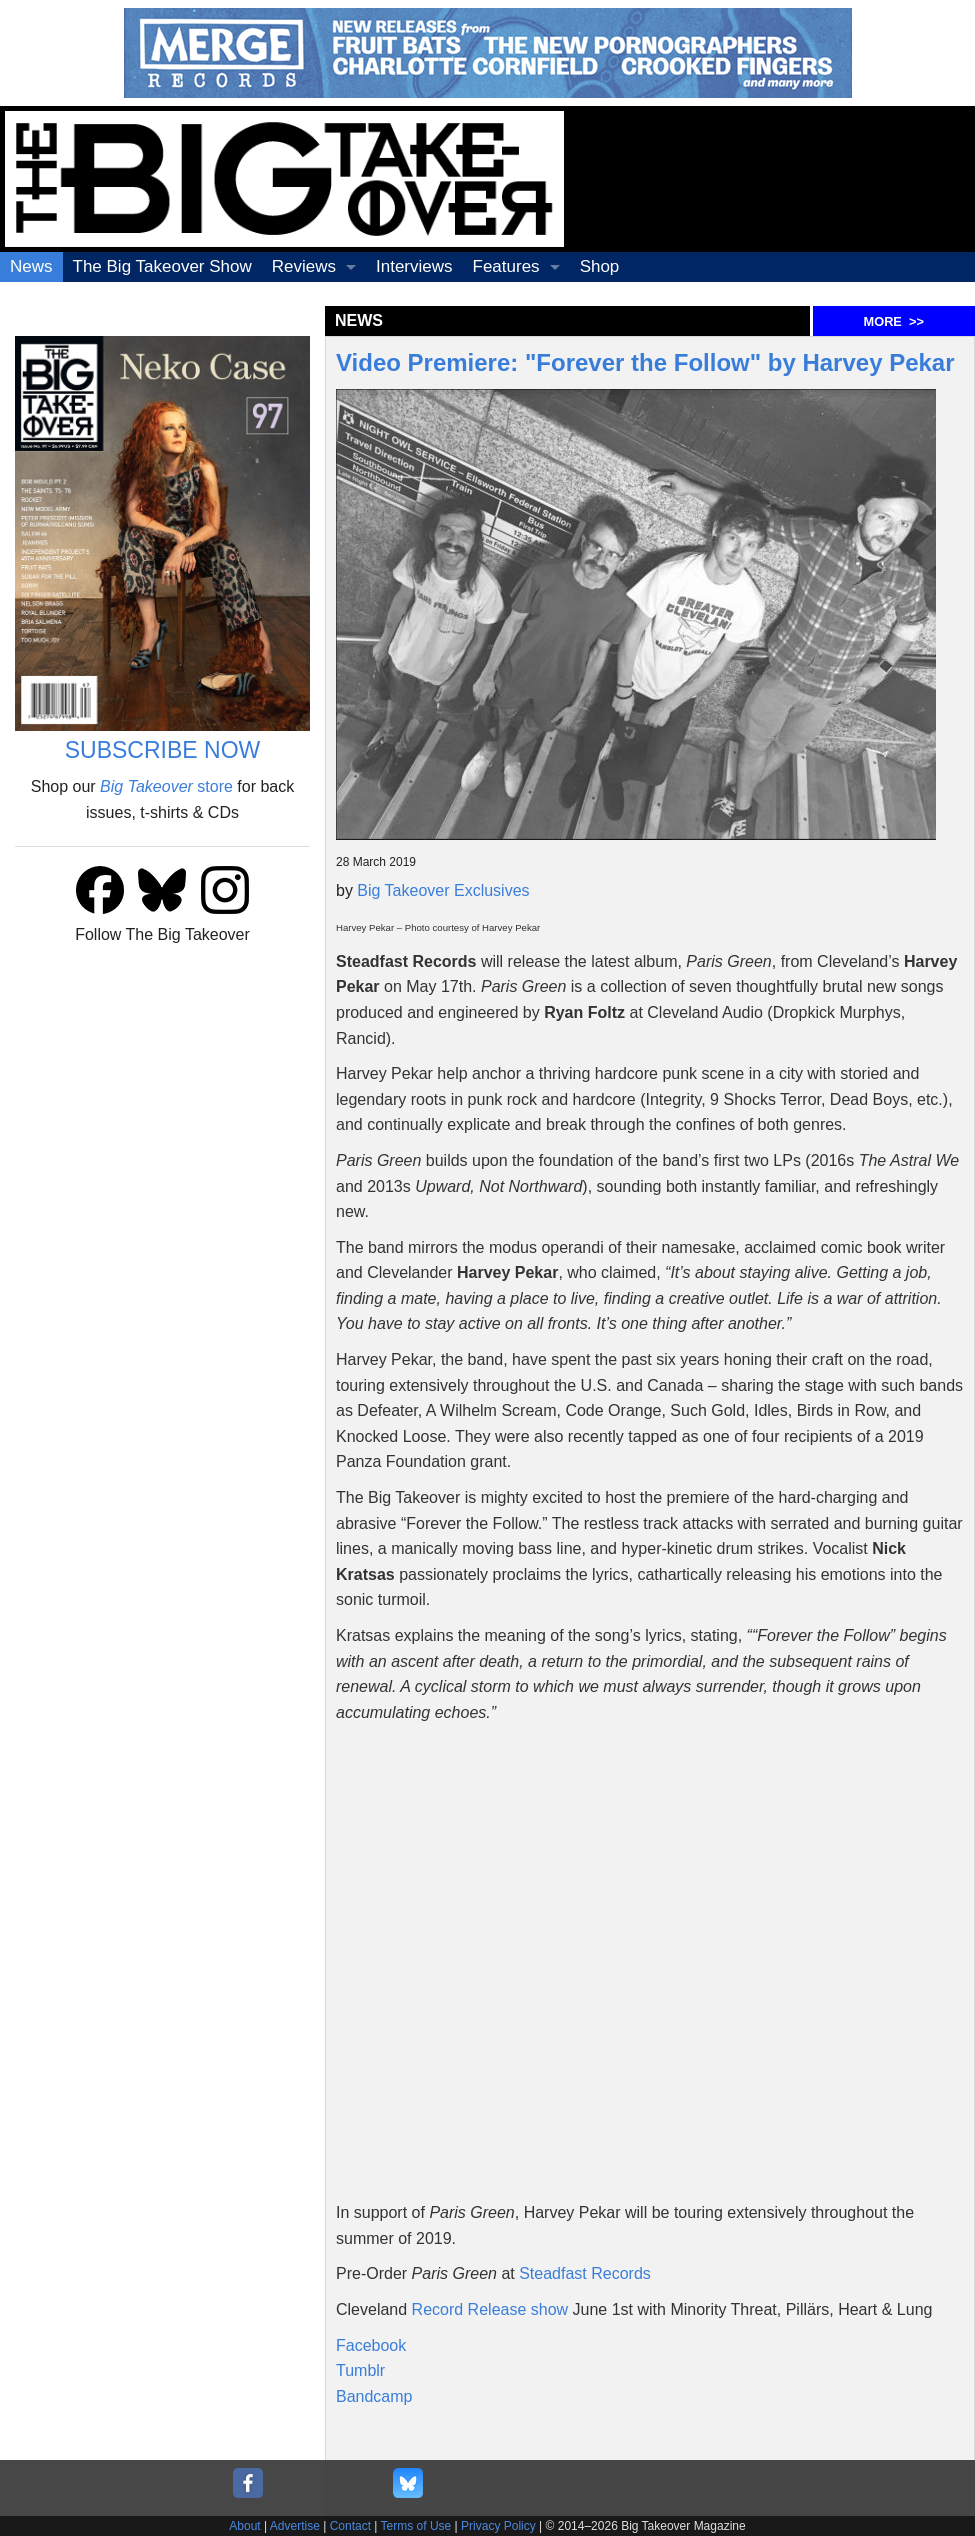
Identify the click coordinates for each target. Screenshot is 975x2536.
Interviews (414, 266)
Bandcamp (374, 2396)
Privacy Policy (498, 2526)
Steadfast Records (585, 2273)
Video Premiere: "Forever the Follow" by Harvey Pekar (645, 362)
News (31, 266)
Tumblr (360, 2370)
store (166, 786)
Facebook (371, 2345)
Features (506, 266)
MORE (894, 321)
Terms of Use (416, 2526)
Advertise (295, 2526)
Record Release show (490, 2309)
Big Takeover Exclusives (443, 890)
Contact (350, 2526)
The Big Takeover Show (162, 266)
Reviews (304, 266)
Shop (600, 266)
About (244, 2526)
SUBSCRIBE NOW (163, 750)
